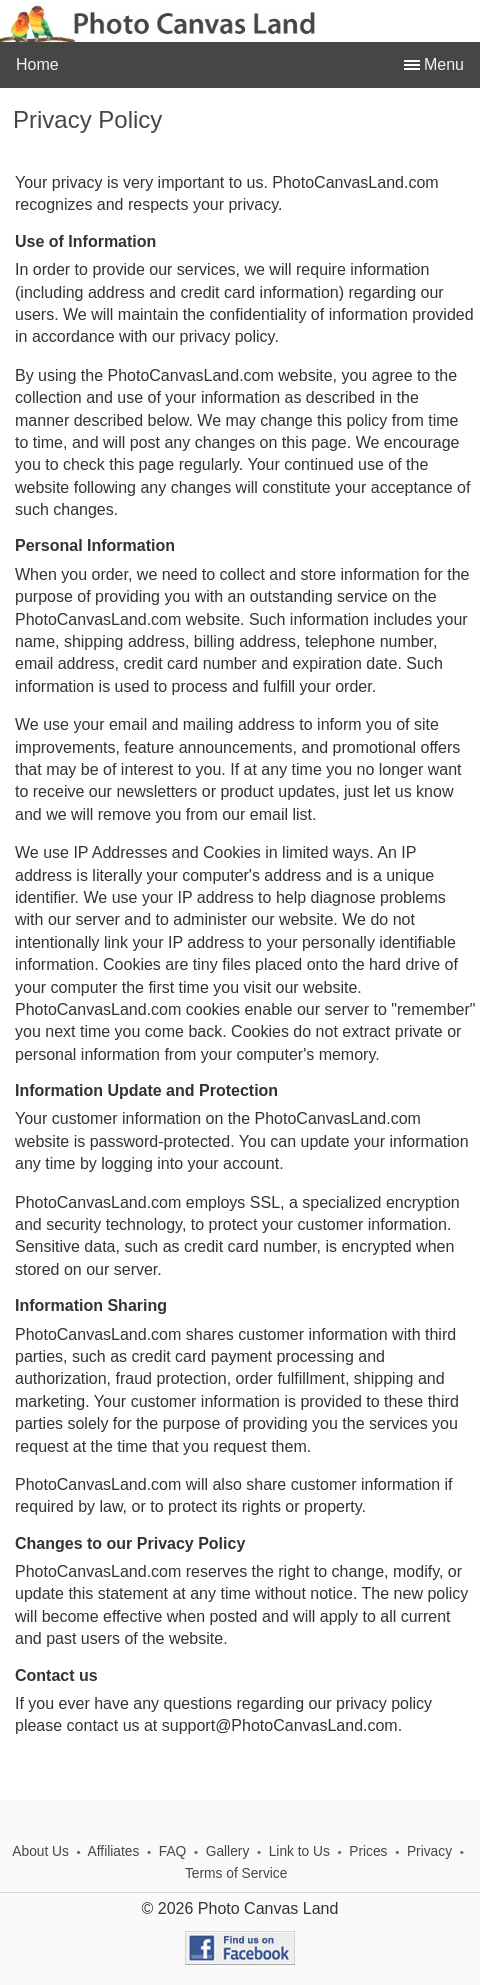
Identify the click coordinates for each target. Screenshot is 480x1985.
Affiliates (114, 1851)
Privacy (429, 1851)
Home (37, 64)
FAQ (173, 1851)
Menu (442, 64)
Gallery (228, 1851)
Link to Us (299, 1851)
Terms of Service (236, 1873)
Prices (368, 1851)
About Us (40, 1851)
